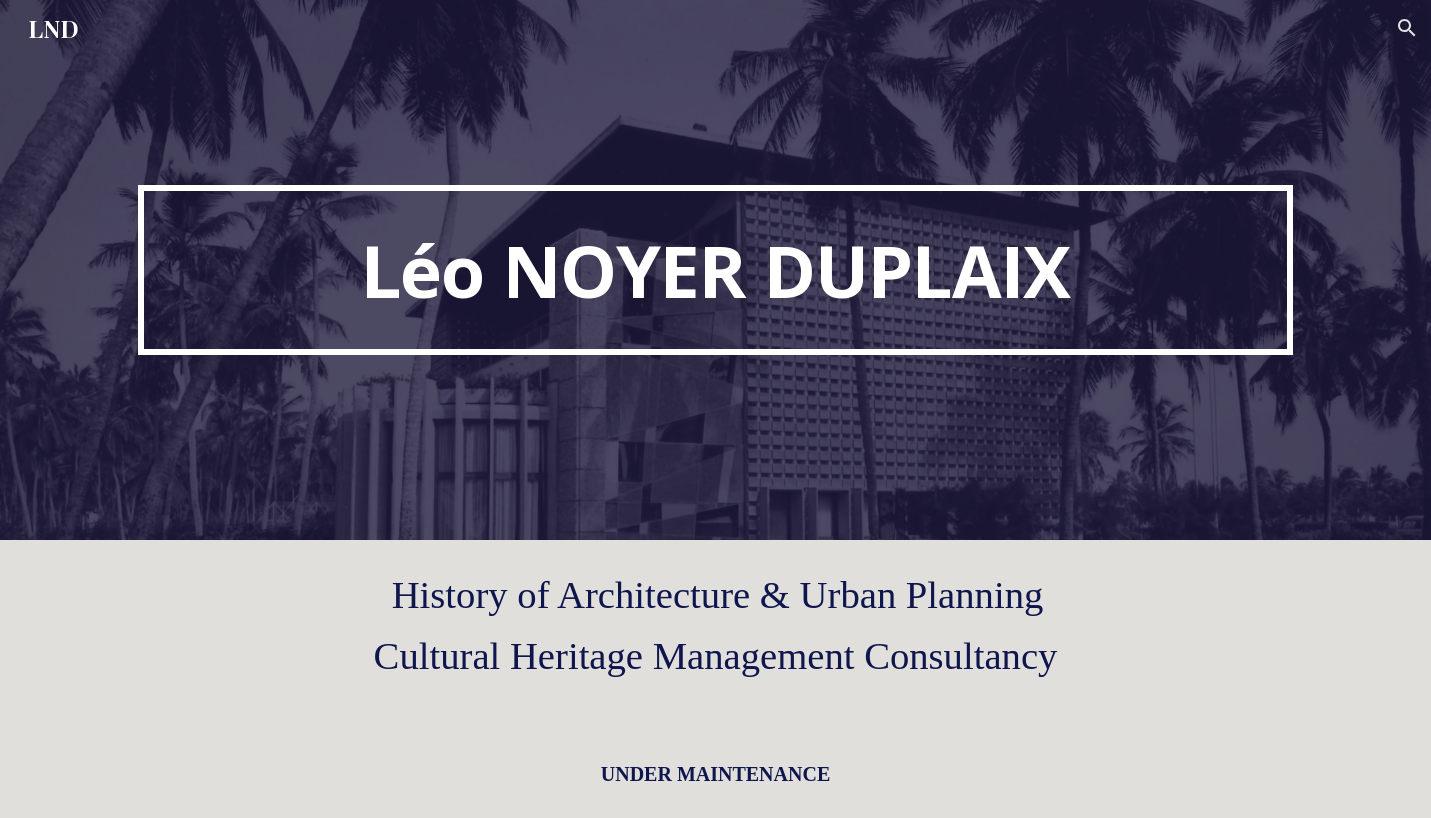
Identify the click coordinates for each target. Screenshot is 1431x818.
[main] (715, 270)
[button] (1407, 28)
